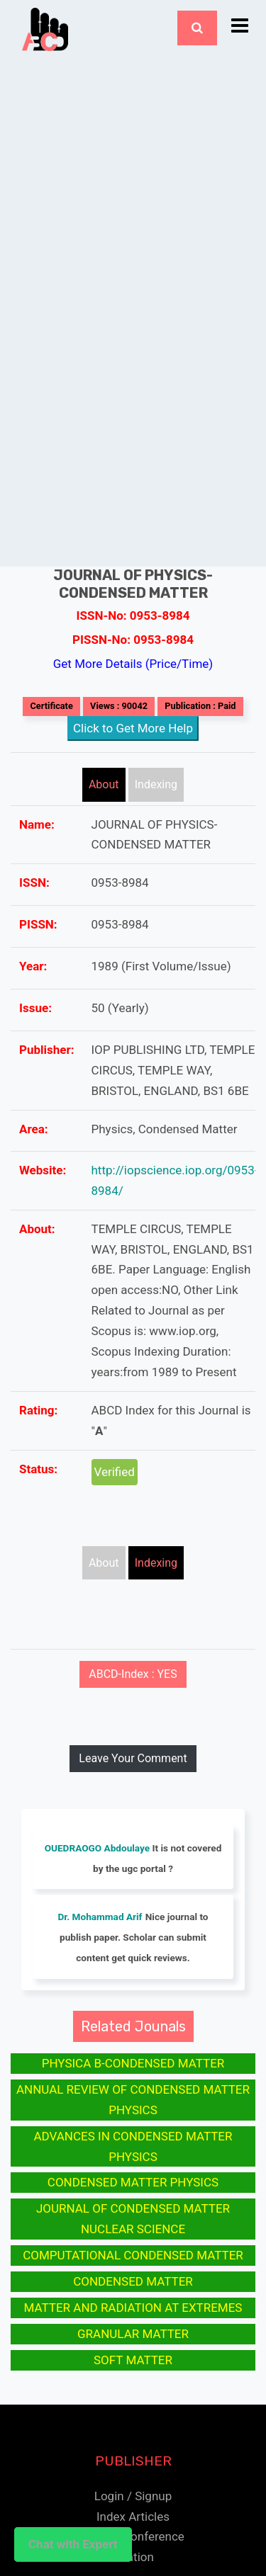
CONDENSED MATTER (133, 2281)
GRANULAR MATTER (133, 2334)
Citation (133, 2557)
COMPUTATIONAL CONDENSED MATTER (133, 2255)
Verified (114, 1472)
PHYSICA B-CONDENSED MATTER (133, 2063)
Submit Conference (133, 2536)
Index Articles (133, 2516)
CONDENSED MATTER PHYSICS (133, 2182)
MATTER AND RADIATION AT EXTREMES (133, 2307)
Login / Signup (133, 2496)
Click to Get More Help (133, 728)
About (104, 784)
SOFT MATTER (133, 2360)
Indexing (156, 784)
